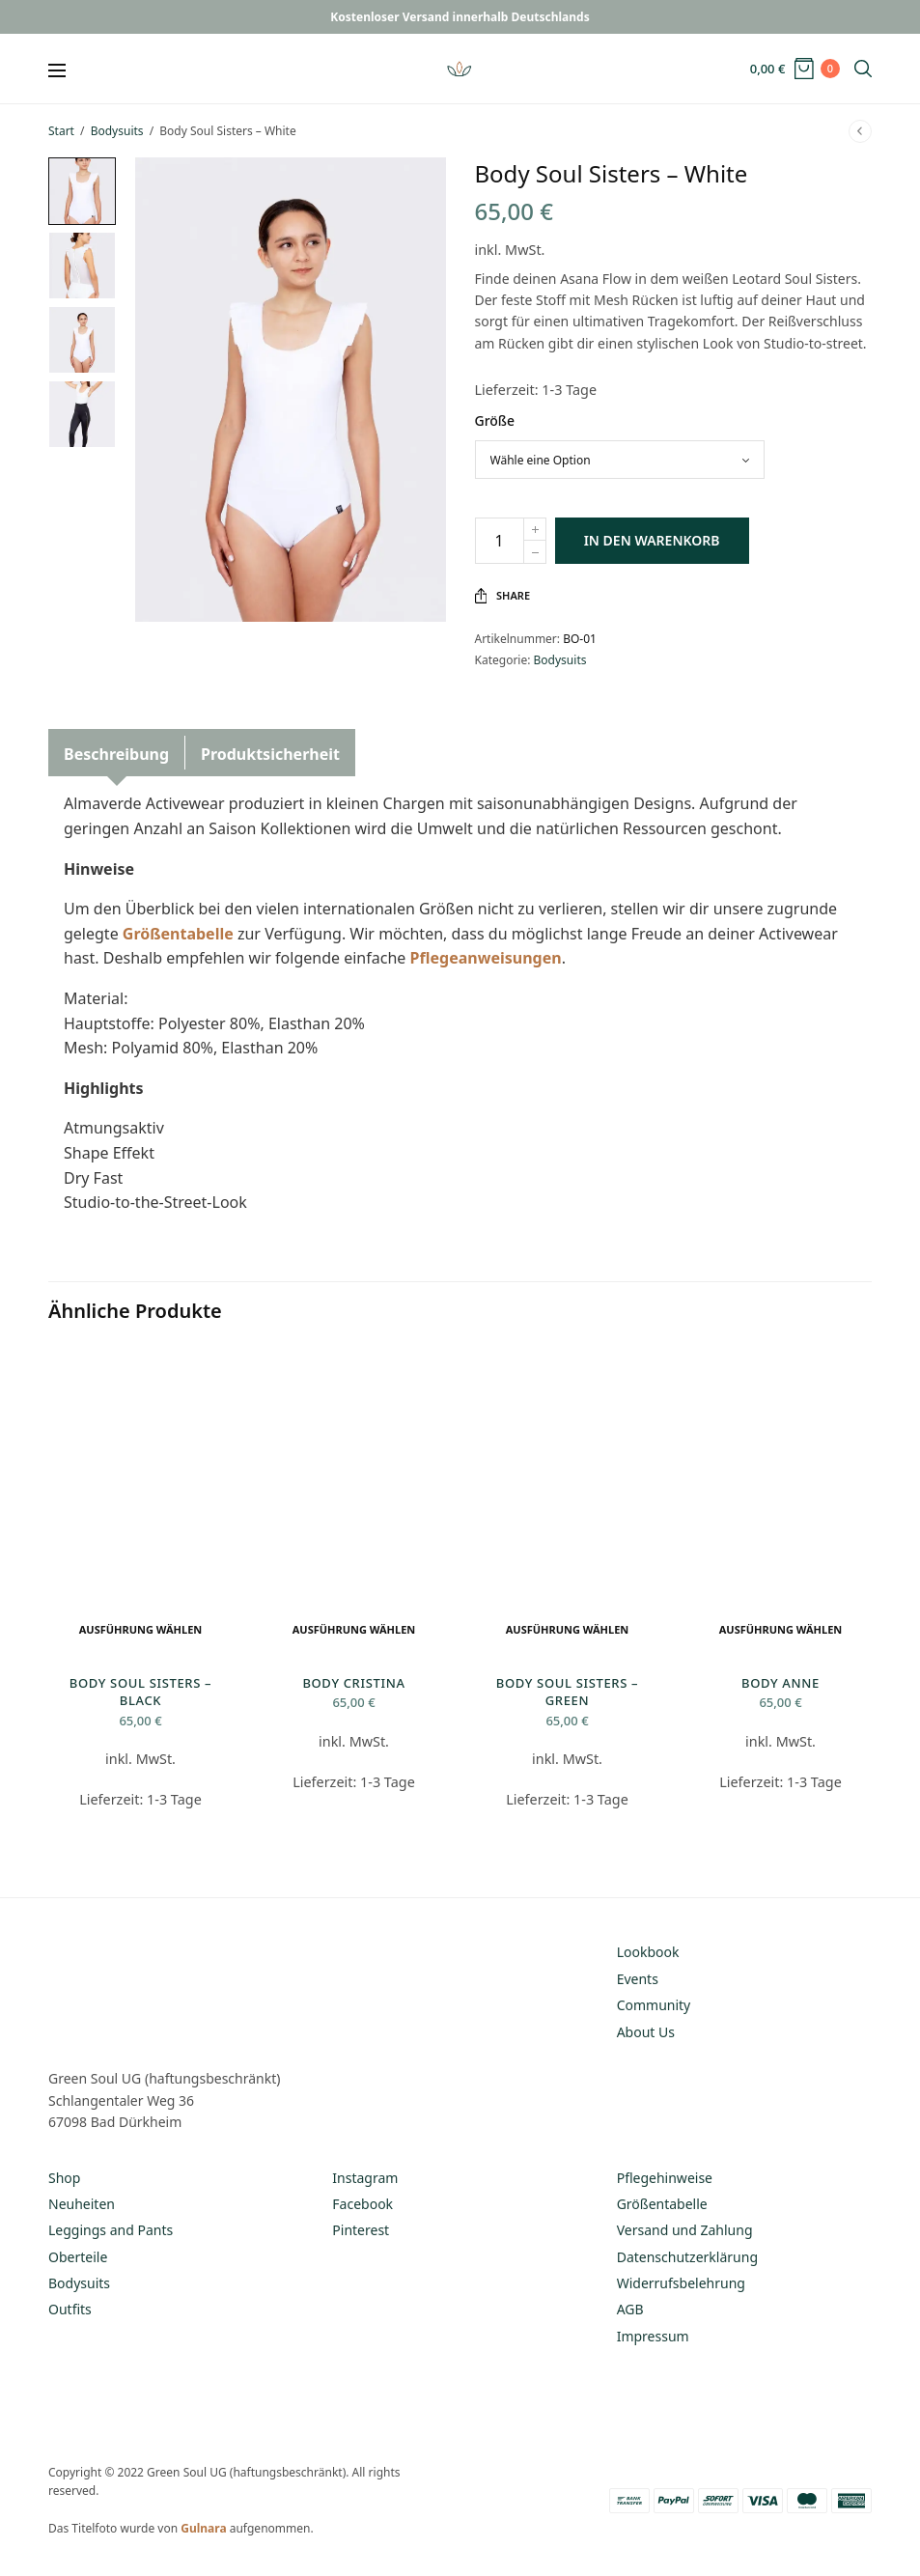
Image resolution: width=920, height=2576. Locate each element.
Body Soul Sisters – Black (140, 1691)
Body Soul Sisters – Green (567, 1691)
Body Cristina (353, 1683)
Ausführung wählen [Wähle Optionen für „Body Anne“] (781, 1629)
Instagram (365, 2178)
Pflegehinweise (664, 2178)
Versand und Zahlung (685, 2230)
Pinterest (360, 2230)
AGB (630, 2309)
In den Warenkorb (652, 540)
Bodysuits (117, 131)
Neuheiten (81, 2204)
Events (637, 1979)
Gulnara (203, 2528)
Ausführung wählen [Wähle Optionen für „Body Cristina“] (354, 1629)
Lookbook (648, 1952)
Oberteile (77, 2257)
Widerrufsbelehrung (681, 2283)
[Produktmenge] (499, 541)
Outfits (70, 2309)
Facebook (362, 2204)
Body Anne (780, 1683)
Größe (495, 420)
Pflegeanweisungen (485, 957)
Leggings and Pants (110, 2230)
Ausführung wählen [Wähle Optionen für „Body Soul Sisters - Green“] (567, 1629)
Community (654, 2005)
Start (61, 131)
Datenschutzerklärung (687, 2257)
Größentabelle (178, 933)
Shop (64, 2178)
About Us (646, 2032)
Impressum (653, 2336)
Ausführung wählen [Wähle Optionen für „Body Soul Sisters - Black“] (141, 1629)
